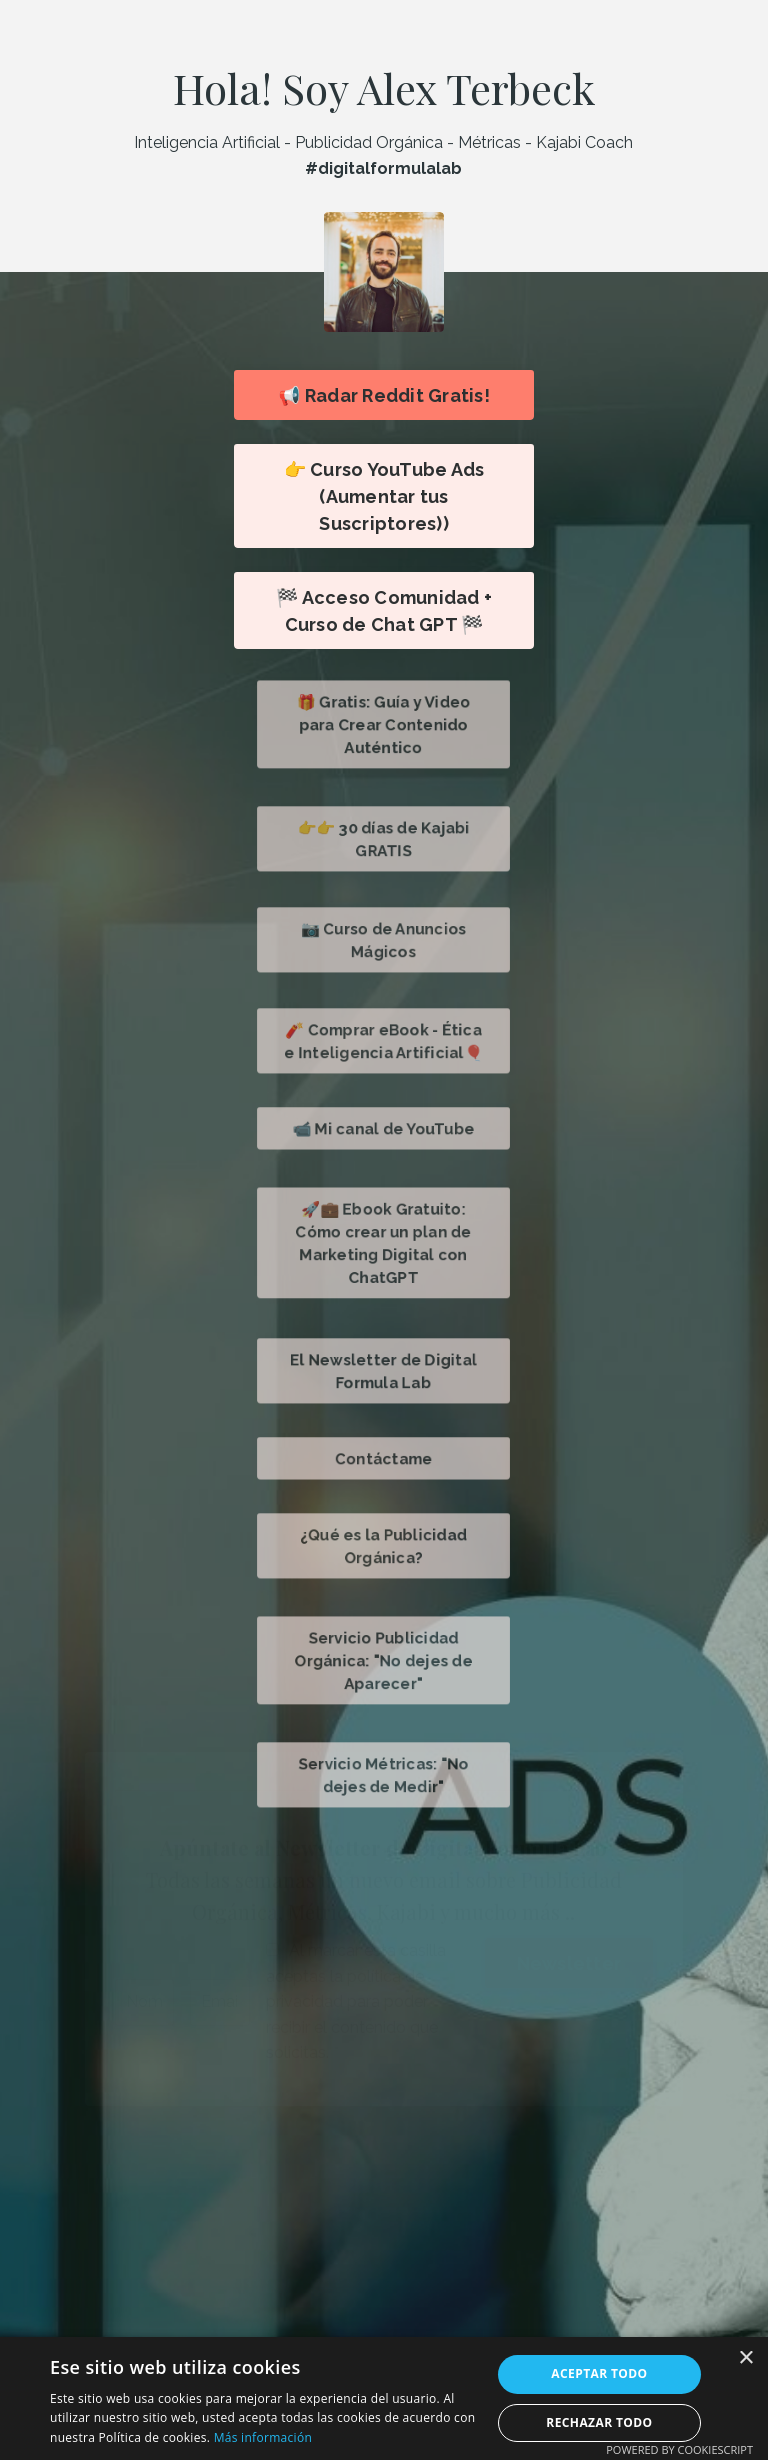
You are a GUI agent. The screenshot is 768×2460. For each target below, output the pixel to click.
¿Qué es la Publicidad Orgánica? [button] (384, 1545)
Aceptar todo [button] (599, 2373)
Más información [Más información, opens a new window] (263, 2437)
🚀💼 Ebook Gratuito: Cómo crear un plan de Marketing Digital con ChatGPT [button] (384, 1242)
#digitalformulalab (383, 168)
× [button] (745, 2358)
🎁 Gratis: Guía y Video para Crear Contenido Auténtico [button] (384, 724)
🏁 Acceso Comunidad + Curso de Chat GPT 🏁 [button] (384, 611)
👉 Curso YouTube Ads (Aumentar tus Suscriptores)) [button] (384, 496)
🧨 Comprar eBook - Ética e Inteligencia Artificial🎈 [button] (384, 1040)
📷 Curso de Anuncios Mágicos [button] (384, 939)
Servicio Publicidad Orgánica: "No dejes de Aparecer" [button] (383, 1660)
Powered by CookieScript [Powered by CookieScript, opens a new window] (679, 2449)
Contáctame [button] (384, 1457)
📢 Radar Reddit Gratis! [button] (383, 395)
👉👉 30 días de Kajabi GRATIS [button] (384, 838)
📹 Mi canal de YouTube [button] (384, 1127)
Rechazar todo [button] (599, 2422)
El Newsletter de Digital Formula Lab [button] (384, 1370)
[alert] (384, 2398)
